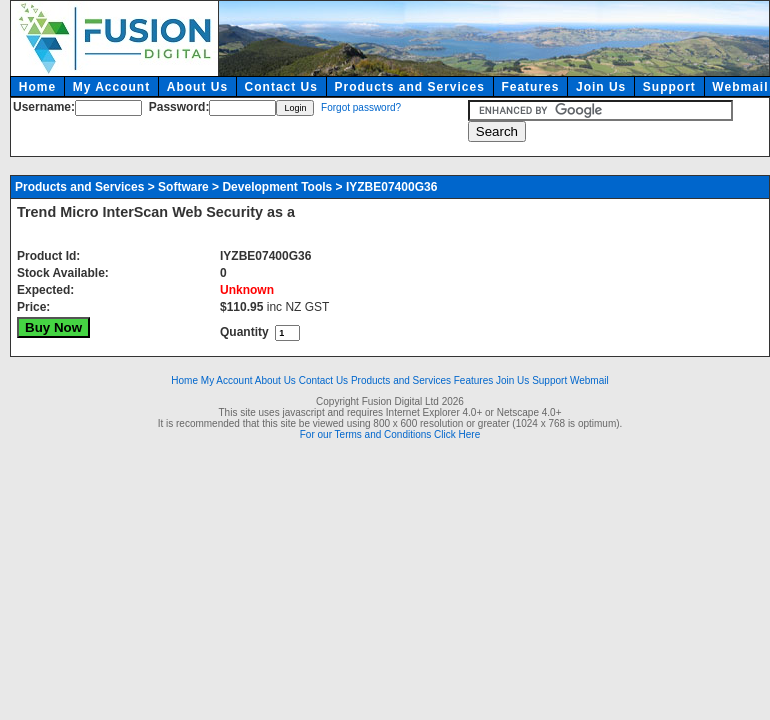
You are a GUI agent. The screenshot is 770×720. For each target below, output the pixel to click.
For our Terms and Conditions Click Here (390, 434)
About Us (197, 87)
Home (37, 87)
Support (669, 87)
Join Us (601, 87)
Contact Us (281, 87)
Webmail (589, 380)
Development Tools (277, 187)
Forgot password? (361, 107)
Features (530, 87)
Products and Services (409, 87)
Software (183, 187)
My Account (112, 87)
